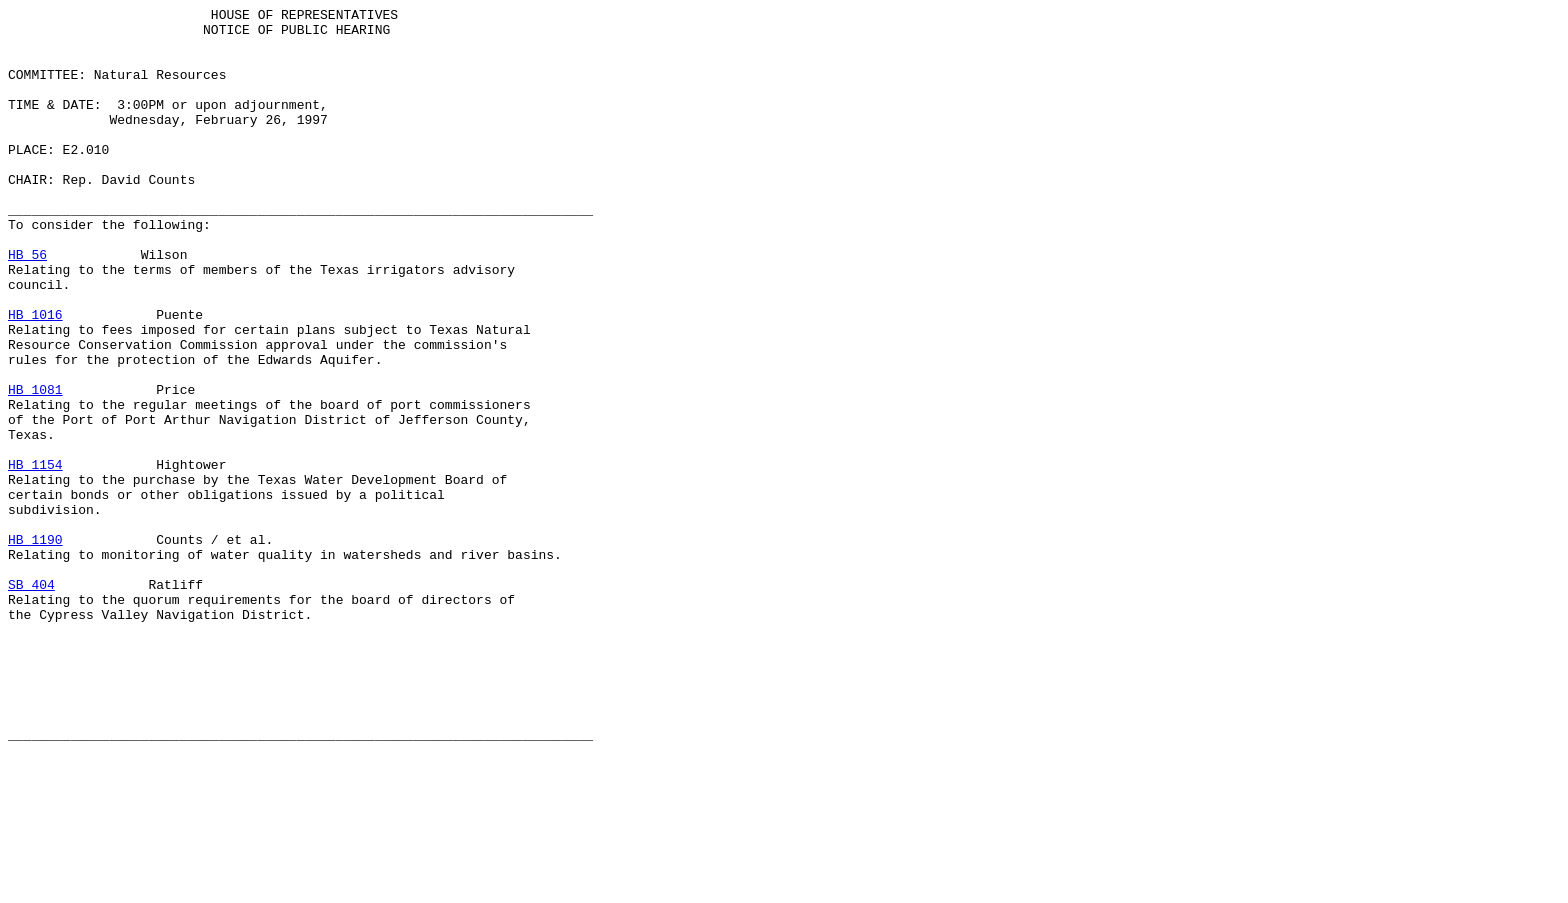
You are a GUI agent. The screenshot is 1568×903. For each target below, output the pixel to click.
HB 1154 (35, 557)
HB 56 (27, 305)
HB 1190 (35, 647)
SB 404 (31, 701)
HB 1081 (35, 467)
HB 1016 (35, 377)
